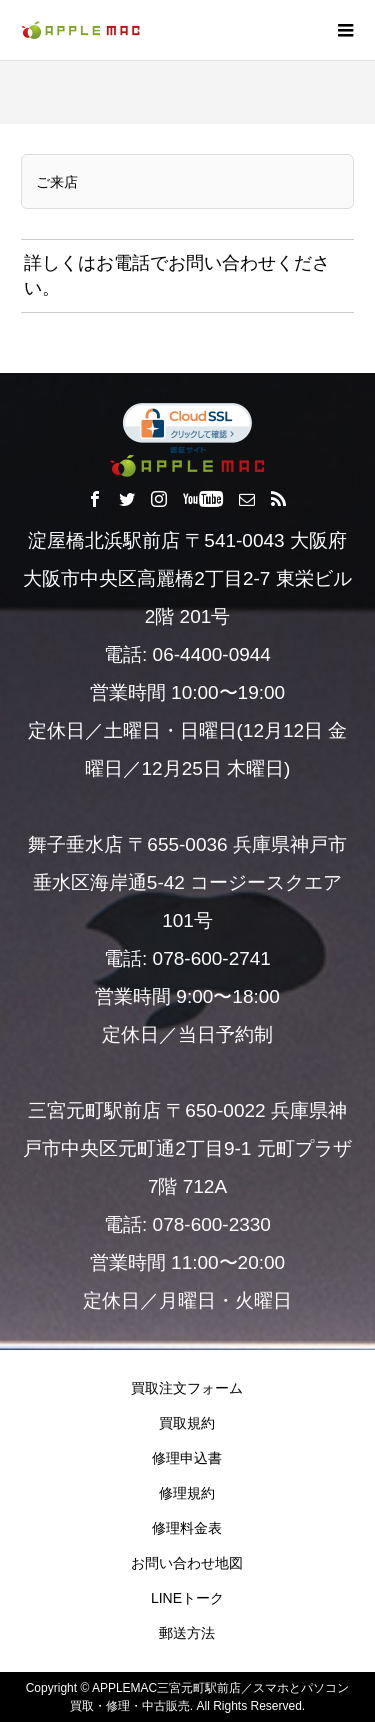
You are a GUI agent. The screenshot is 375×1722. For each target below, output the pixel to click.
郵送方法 (187, 1633)
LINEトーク (187, 1598)
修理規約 (187, 1493)
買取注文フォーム (187, 1388)
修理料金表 (187, 1528)
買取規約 (187, 1423)
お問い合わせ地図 (187, 1563)
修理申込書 (187, 1458)
